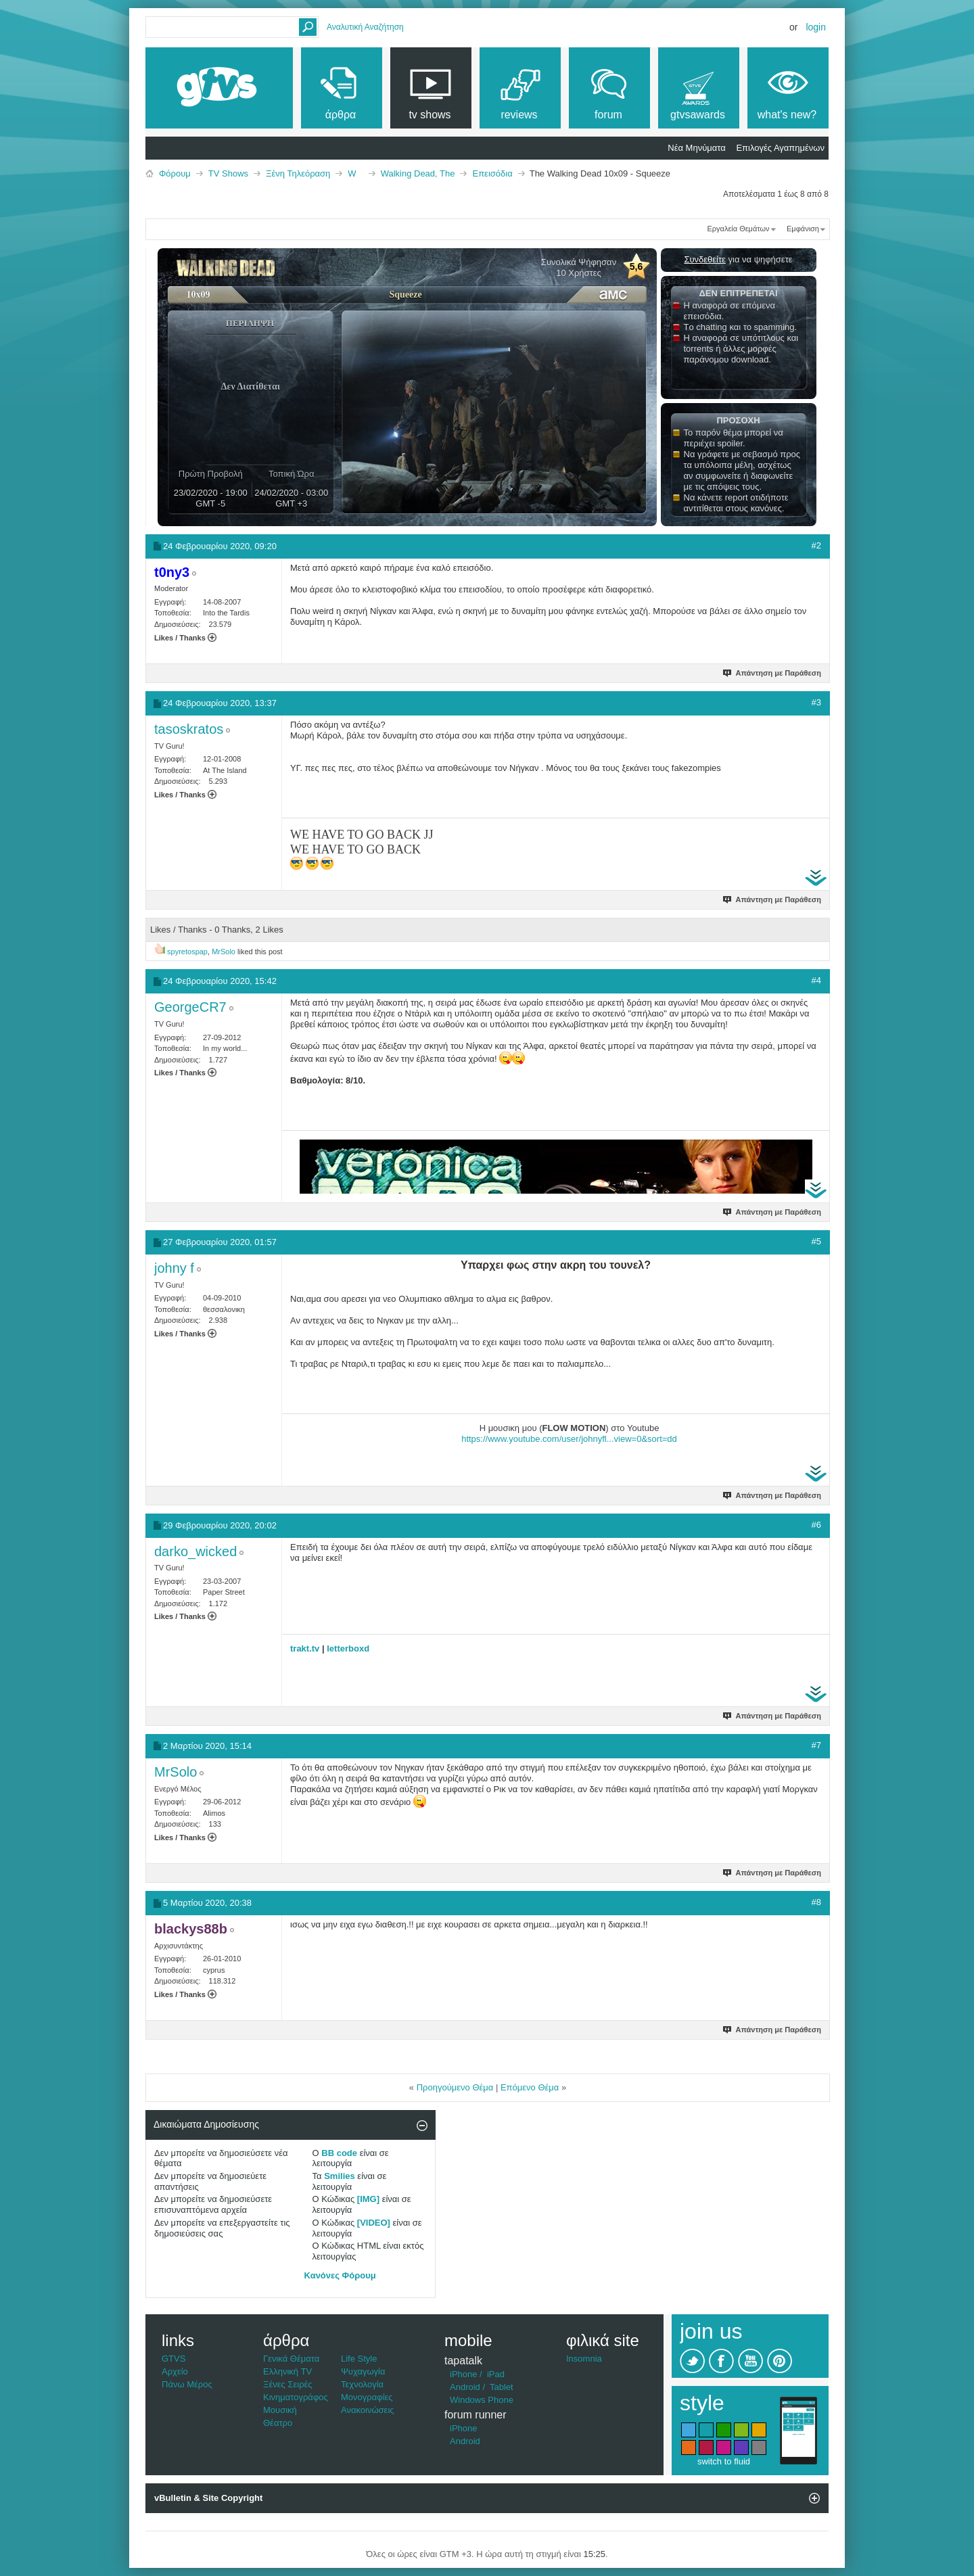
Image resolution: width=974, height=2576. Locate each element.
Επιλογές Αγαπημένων (780, 148)
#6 (816, 1525)
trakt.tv (304, 1648)
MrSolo (223, 951)
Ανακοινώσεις (367, 2410)
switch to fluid (723, 2461)
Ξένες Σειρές (287, 2384)
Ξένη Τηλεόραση (298, 173)
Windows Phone (481, 2400)
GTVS (173, 2358)
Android (465, 2387)
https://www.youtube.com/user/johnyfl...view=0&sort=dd (569, 1439)
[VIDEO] (373, 2223)
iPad (496, 2374)
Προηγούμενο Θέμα (455, 2087)
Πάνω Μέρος (187, 2384)
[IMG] (368, 2199)
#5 (816, 1241)
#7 (816, 1745)
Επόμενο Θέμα (530, 2087)
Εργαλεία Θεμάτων (738, 229)
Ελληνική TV (287, 2371)
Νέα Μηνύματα (696, 148)
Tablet (501, 2387)
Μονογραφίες (367, 2397)
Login (816, 27)
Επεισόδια (492, 173)
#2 (816, 545)
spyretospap (187, 951)
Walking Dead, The (418, 173)
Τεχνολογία (362, 2384)
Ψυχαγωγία (363, 2371)
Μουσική (280, 2410)
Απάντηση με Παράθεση (772, 673)
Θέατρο (277, 2423)
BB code (339, 2153)
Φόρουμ (175, 173)
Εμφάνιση (803, 229)
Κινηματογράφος (295, 2397)
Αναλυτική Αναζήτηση (365, 27)
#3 (816, 702)
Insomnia (584, 2358)
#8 (816, 1902)
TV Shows (228, 173)
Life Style (359, 2358)
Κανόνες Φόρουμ (340, 2275)
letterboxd (348, 1648)
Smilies (339, 2176)
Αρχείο (175, 2371)
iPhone (463, 2374)
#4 (816, 980)
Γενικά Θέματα (291, 2358)
